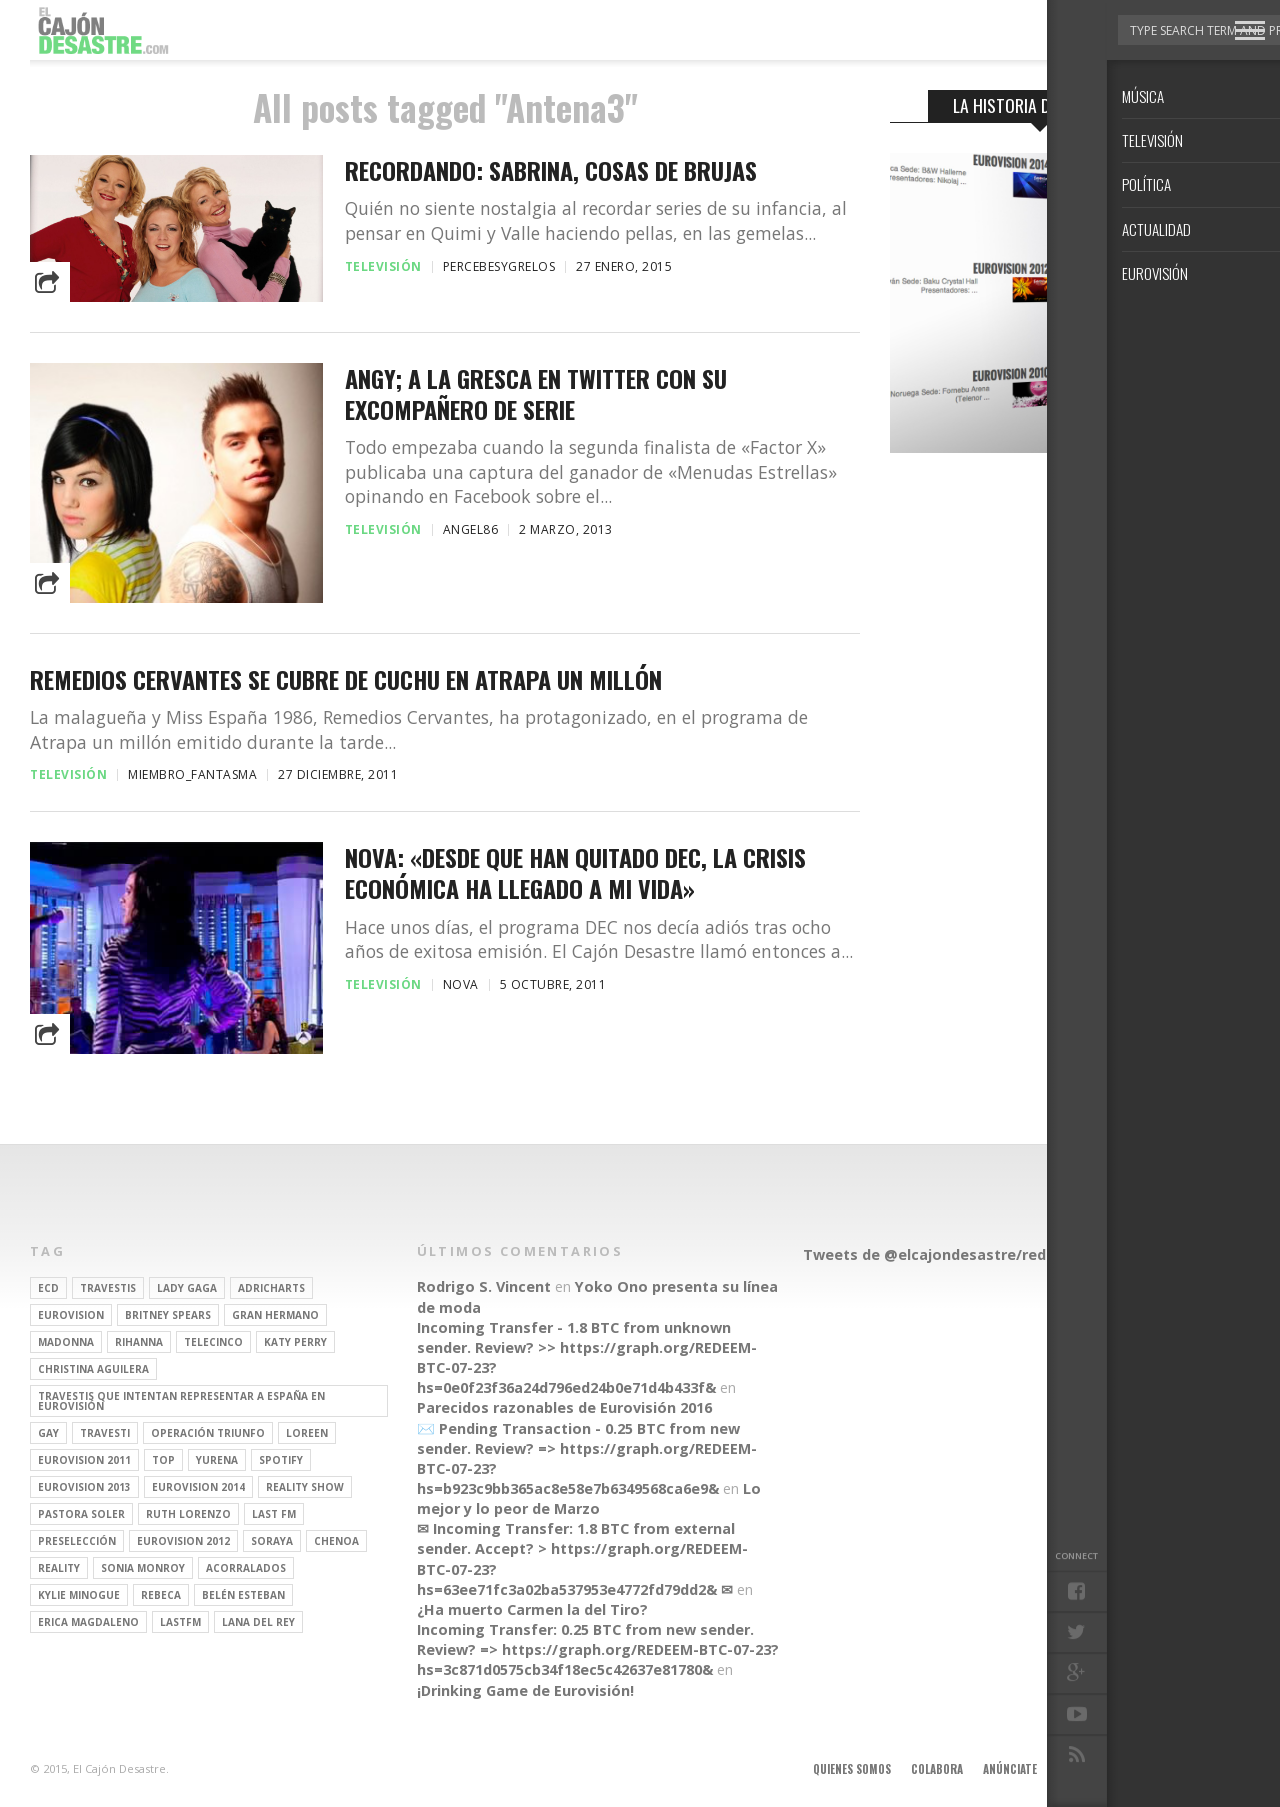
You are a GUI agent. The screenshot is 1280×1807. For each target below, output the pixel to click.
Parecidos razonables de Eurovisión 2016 (564, 1407)
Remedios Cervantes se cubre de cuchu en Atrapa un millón (346, 679)
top (163, 1460)
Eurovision (71, 1315)
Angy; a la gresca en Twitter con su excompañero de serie (536, 394)
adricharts (271, 1288)
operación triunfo (208, 1433)
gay (48, 1433)
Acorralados (246, 1568)
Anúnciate (1010, 1769)
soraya (272, 1541)
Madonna (66, 1342)
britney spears (168, 1315)
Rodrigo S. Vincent (484, 1286)
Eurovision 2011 (84, 1460)
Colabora (937, 1769)
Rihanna (139, 1342)
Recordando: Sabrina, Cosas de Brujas (551, 170)
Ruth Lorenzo (188, 1514)
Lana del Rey (258, 1622)
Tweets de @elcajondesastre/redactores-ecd (969, 1254)
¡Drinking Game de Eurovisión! (525, 1690)
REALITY (59, 1568)
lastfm (180, 1622)
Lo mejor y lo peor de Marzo (589, 1498)
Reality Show (305, 1487)
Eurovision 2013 (84, 1487)
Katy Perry (295, 1342)
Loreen (307, 1433)
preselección (77, 1541)
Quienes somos (852, 1769)
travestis (108, 1288)
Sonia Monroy (143, 1568)
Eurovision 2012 (183, 1541)
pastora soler (81, 1514)
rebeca (161, 1595)
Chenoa (336, 1541)
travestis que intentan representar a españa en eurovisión (181, 1401)
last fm (274, 1514)
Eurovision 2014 (198, 1487)
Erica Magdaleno (88, 1622)
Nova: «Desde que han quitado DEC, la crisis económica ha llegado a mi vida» (575, 873)
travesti (105, 1433)
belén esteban (243, 1595)
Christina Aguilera (93, 1369)
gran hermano (275, 1315)
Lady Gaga (187, 1288)
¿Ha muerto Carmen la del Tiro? (532, 1609)
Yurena (217, 1460)
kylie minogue (79, 1595)
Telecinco (213, 1342)
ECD (48, 1288)
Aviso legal (1086, 1769)
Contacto (1163, 1769)
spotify (281, 1460)
